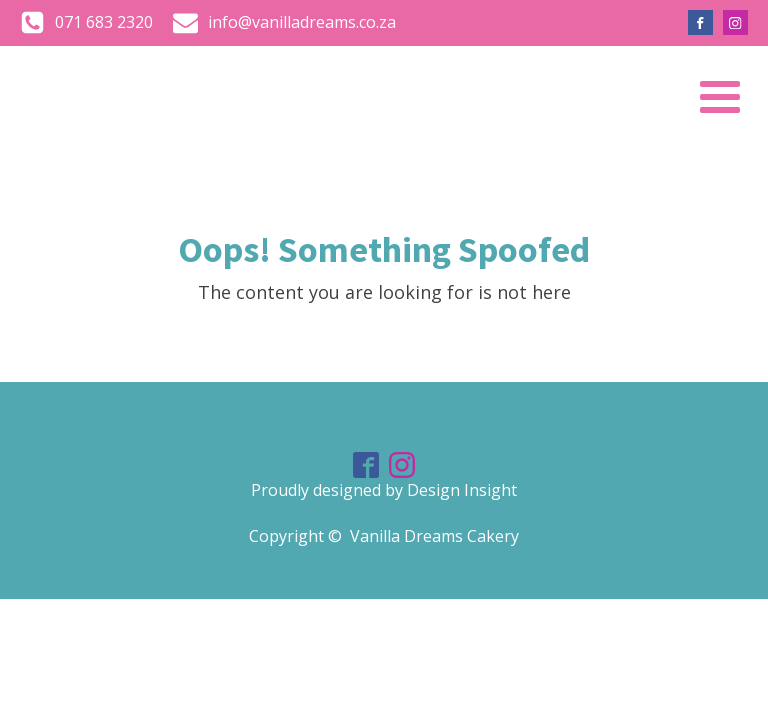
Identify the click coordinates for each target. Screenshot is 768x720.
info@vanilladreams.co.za (302, 22)
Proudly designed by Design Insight (384, 490)
